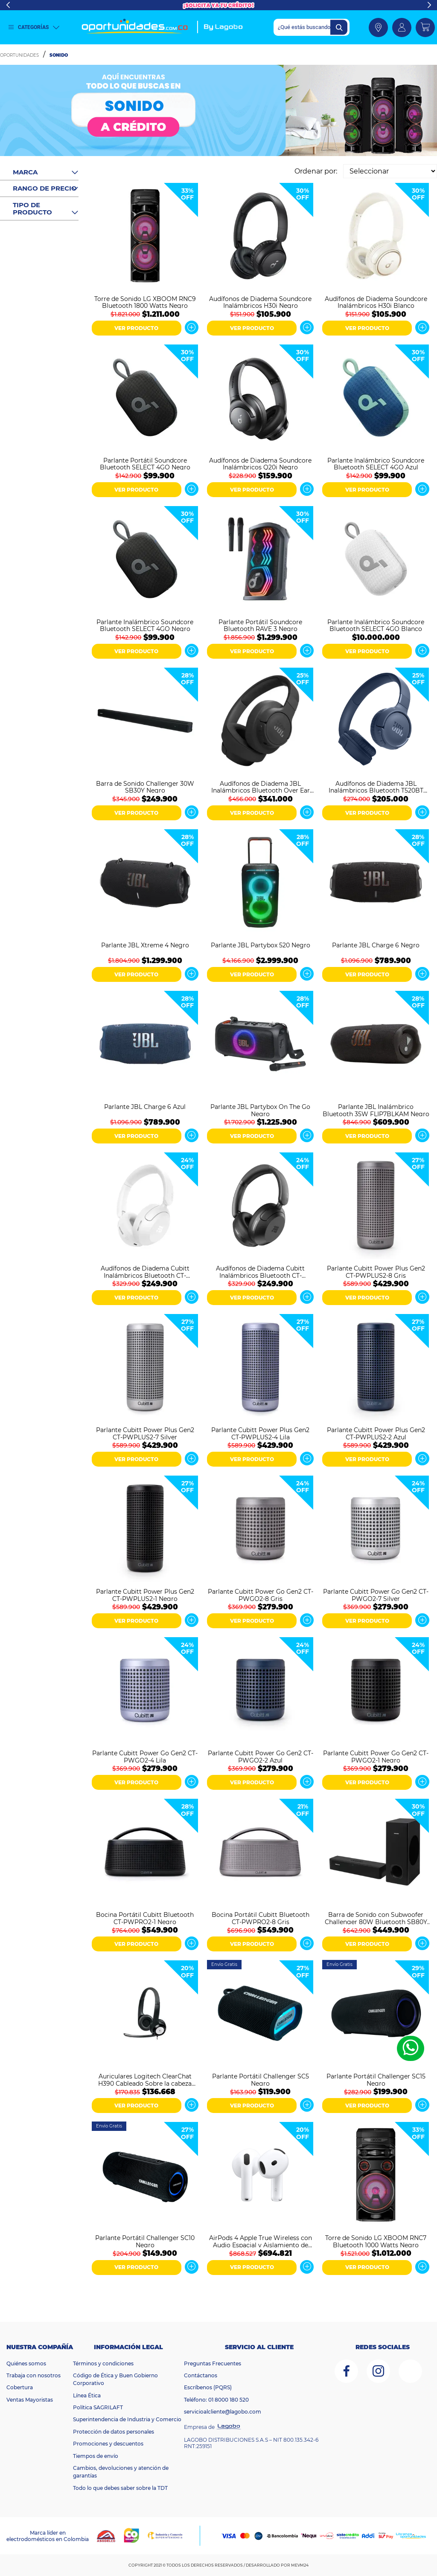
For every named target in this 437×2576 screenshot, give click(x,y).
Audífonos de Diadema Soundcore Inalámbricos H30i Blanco (376, 301)
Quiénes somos (26, 2363)
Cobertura (19, 2387)
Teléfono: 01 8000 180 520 (216, 2400)
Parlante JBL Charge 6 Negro (376, 945)
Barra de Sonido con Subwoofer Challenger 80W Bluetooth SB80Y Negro (376, 1917)
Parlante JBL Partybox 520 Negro (260, 945)
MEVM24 (300, 2565)
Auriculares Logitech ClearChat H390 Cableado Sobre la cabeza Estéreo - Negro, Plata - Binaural (145, 2079)
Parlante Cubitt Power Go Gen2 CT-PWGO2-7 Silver (375, 1594)
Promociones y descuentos (108, 2443)
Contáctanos (200, 2375)
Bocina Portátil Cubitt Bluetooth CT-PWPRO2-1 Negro (145, 1917)
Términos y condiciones (103, 2363)
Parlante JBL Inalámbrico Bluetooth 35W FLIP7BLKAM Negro (376, 1109)
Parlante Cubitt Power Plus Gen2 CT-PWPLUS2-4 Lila (260, 1433)
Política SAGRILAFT (98, 2407)
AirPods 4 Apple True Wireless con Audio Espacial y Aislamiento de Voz (260, 2240)
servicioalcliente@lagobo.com (222, 2411)
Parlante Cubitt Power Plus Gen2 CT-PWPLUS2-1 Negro (145, 1594)
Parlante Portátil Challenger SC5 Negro (260, 2079)
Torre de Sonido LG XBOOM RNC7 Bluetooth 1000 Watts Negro (375, 2240)
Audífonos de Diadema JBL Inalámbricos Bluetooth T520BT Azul (376, 786)
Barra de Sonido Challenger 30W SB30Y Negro (145, 786)
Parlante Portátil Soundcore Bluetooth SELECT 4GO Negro (145, 463)
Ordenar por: (315, 171)
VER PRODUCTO (136, 328)
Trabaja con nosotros (33, 2375)
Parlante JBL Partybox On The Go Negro (260, 1109)
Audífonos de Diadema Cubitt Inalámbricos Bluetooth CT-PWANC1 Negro (260, 1271)
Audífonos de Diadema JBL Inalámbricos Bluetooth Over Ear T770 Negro (260, 786)
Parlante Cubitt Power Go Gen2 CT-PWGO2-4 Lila (145, 1756)
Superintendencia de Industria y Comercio (127, 2419)
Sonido (59, 55)
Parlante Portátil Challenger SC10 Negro (145, 2240)
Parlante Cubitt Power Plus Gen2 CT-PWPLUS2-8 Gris (376, 1271)
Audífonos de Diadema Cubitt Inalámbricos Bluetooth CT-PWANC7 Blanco (145, 1271)
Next (429, 5)
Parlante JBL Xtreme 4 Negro (145, 945)
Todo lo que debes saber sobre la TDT (120, 2488)
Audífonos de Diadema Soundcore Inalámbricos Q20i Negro (260, 463)
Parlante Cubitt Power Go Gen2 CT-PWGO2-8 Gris (260, 1594)
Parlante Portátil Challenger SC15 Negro (375, 2079)
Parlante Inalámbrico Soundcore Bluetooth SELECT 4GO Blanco (375, 625)
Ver (192, 327)
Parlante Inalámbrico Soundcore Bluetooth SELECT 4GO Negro (144, 625)
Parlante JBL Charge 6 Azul (145, 1107)
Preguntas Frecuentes (212, 2363)
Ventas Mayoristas (29, 2400)
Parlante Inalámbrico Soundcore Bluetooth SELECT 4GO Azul (375, 463)
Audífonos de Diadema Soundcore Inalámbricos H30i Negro (260, 301)
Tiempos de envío (95, 2456)
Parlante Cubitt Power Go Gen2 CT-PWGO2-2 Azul (260, 1756)
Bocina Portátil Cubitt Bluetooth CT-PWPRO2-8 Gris (260, 1917)
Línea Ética (87, 2395)
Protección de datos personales (113, 2431)
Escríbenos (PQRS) (208, 2387)
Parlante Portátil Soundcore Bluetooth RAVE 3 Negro (260, 625)
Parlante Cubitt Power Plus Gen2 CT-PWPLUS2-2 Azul (376, 1433)
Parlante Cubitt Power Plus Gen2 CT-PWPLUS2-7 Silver (145, 1433)
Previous (7, 5)
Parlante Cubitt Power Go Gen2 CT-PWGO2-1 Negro (375, 1756)
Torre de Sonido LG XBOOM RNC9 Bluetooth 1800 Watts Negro (145, 301)
